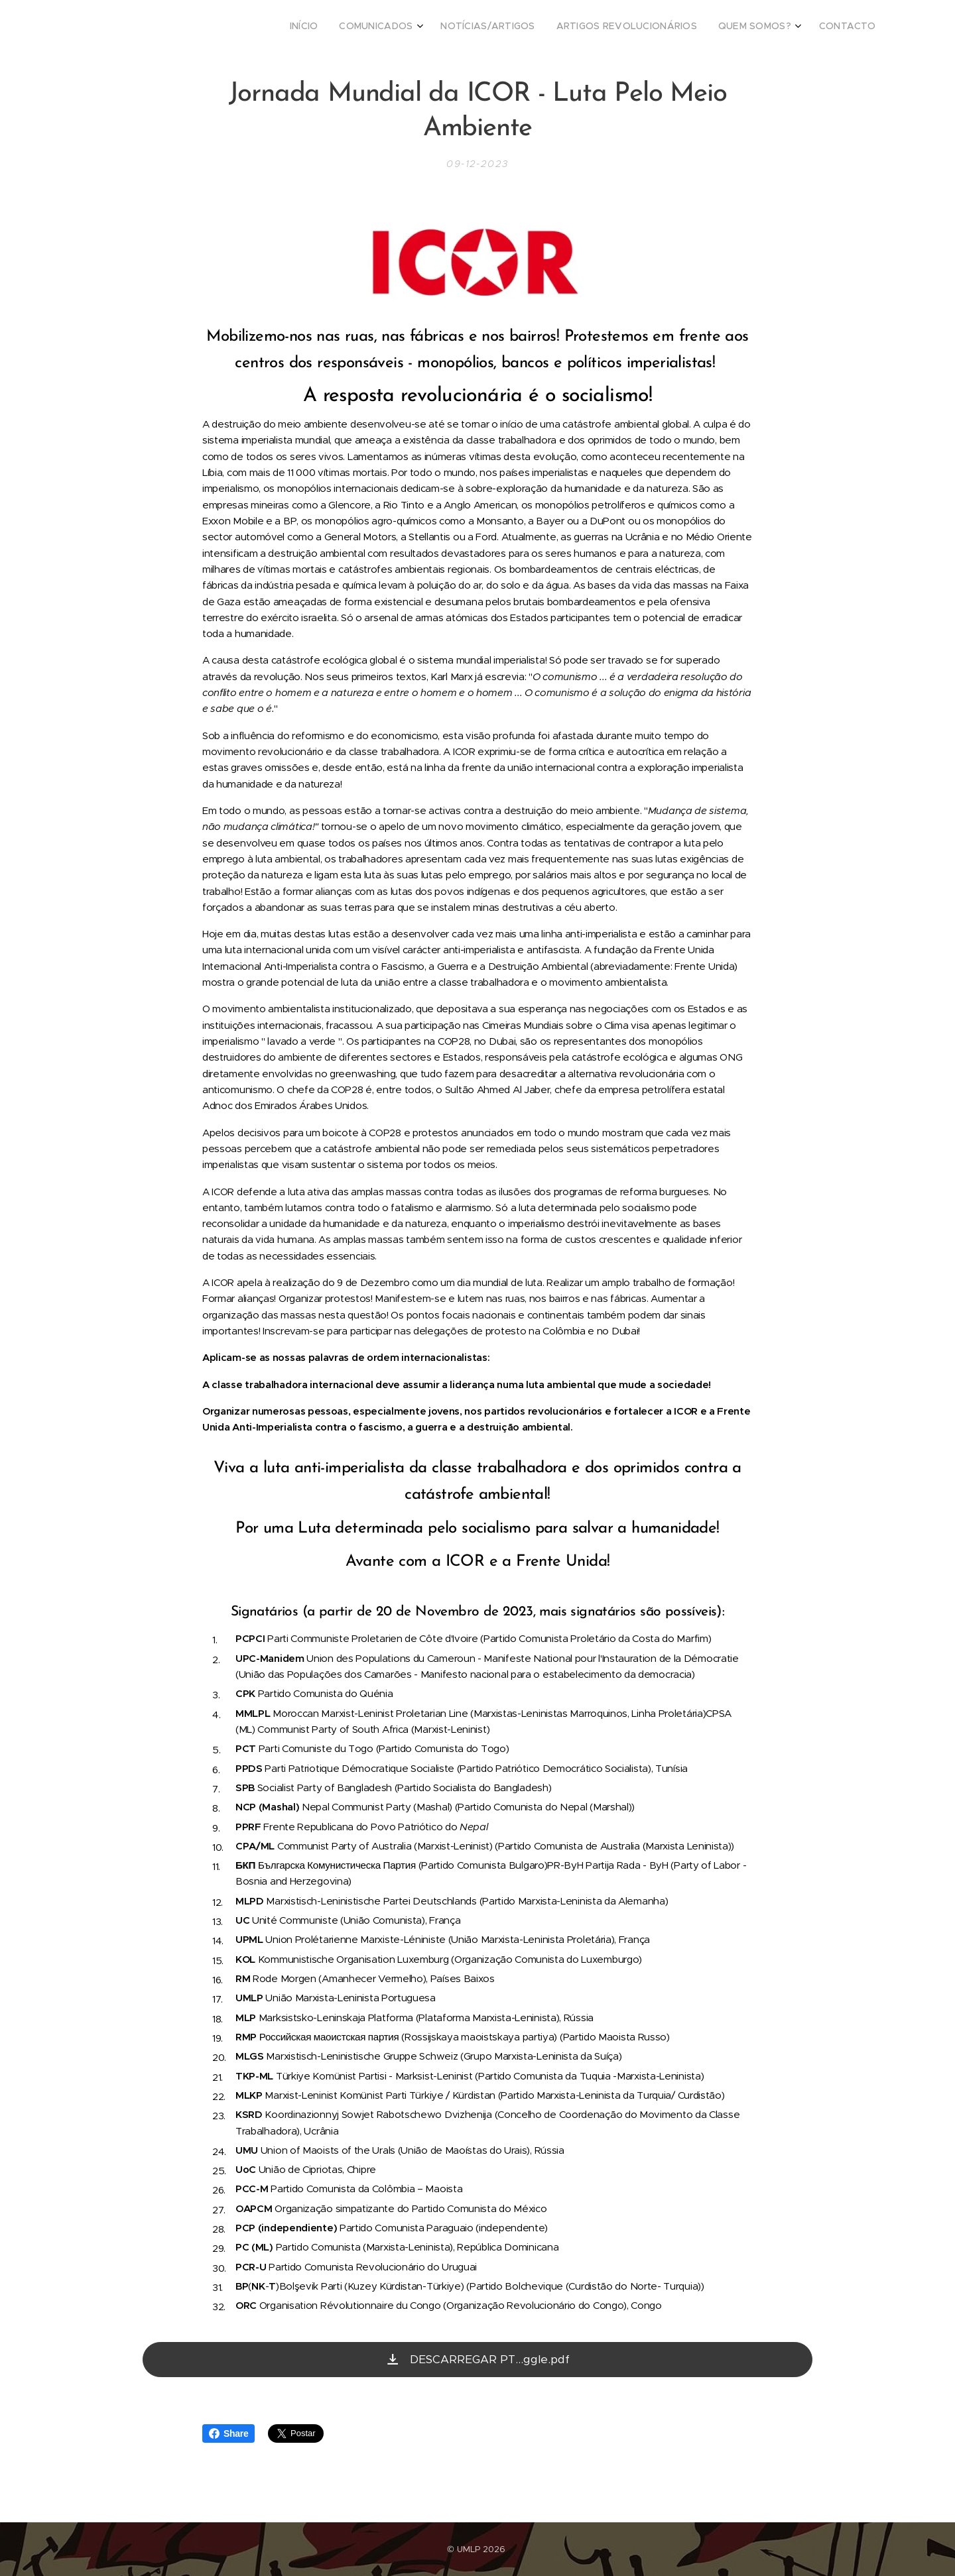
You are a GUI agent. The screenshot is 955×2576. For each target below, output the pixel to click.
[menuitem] (760, 27)
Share (228, 2433)
